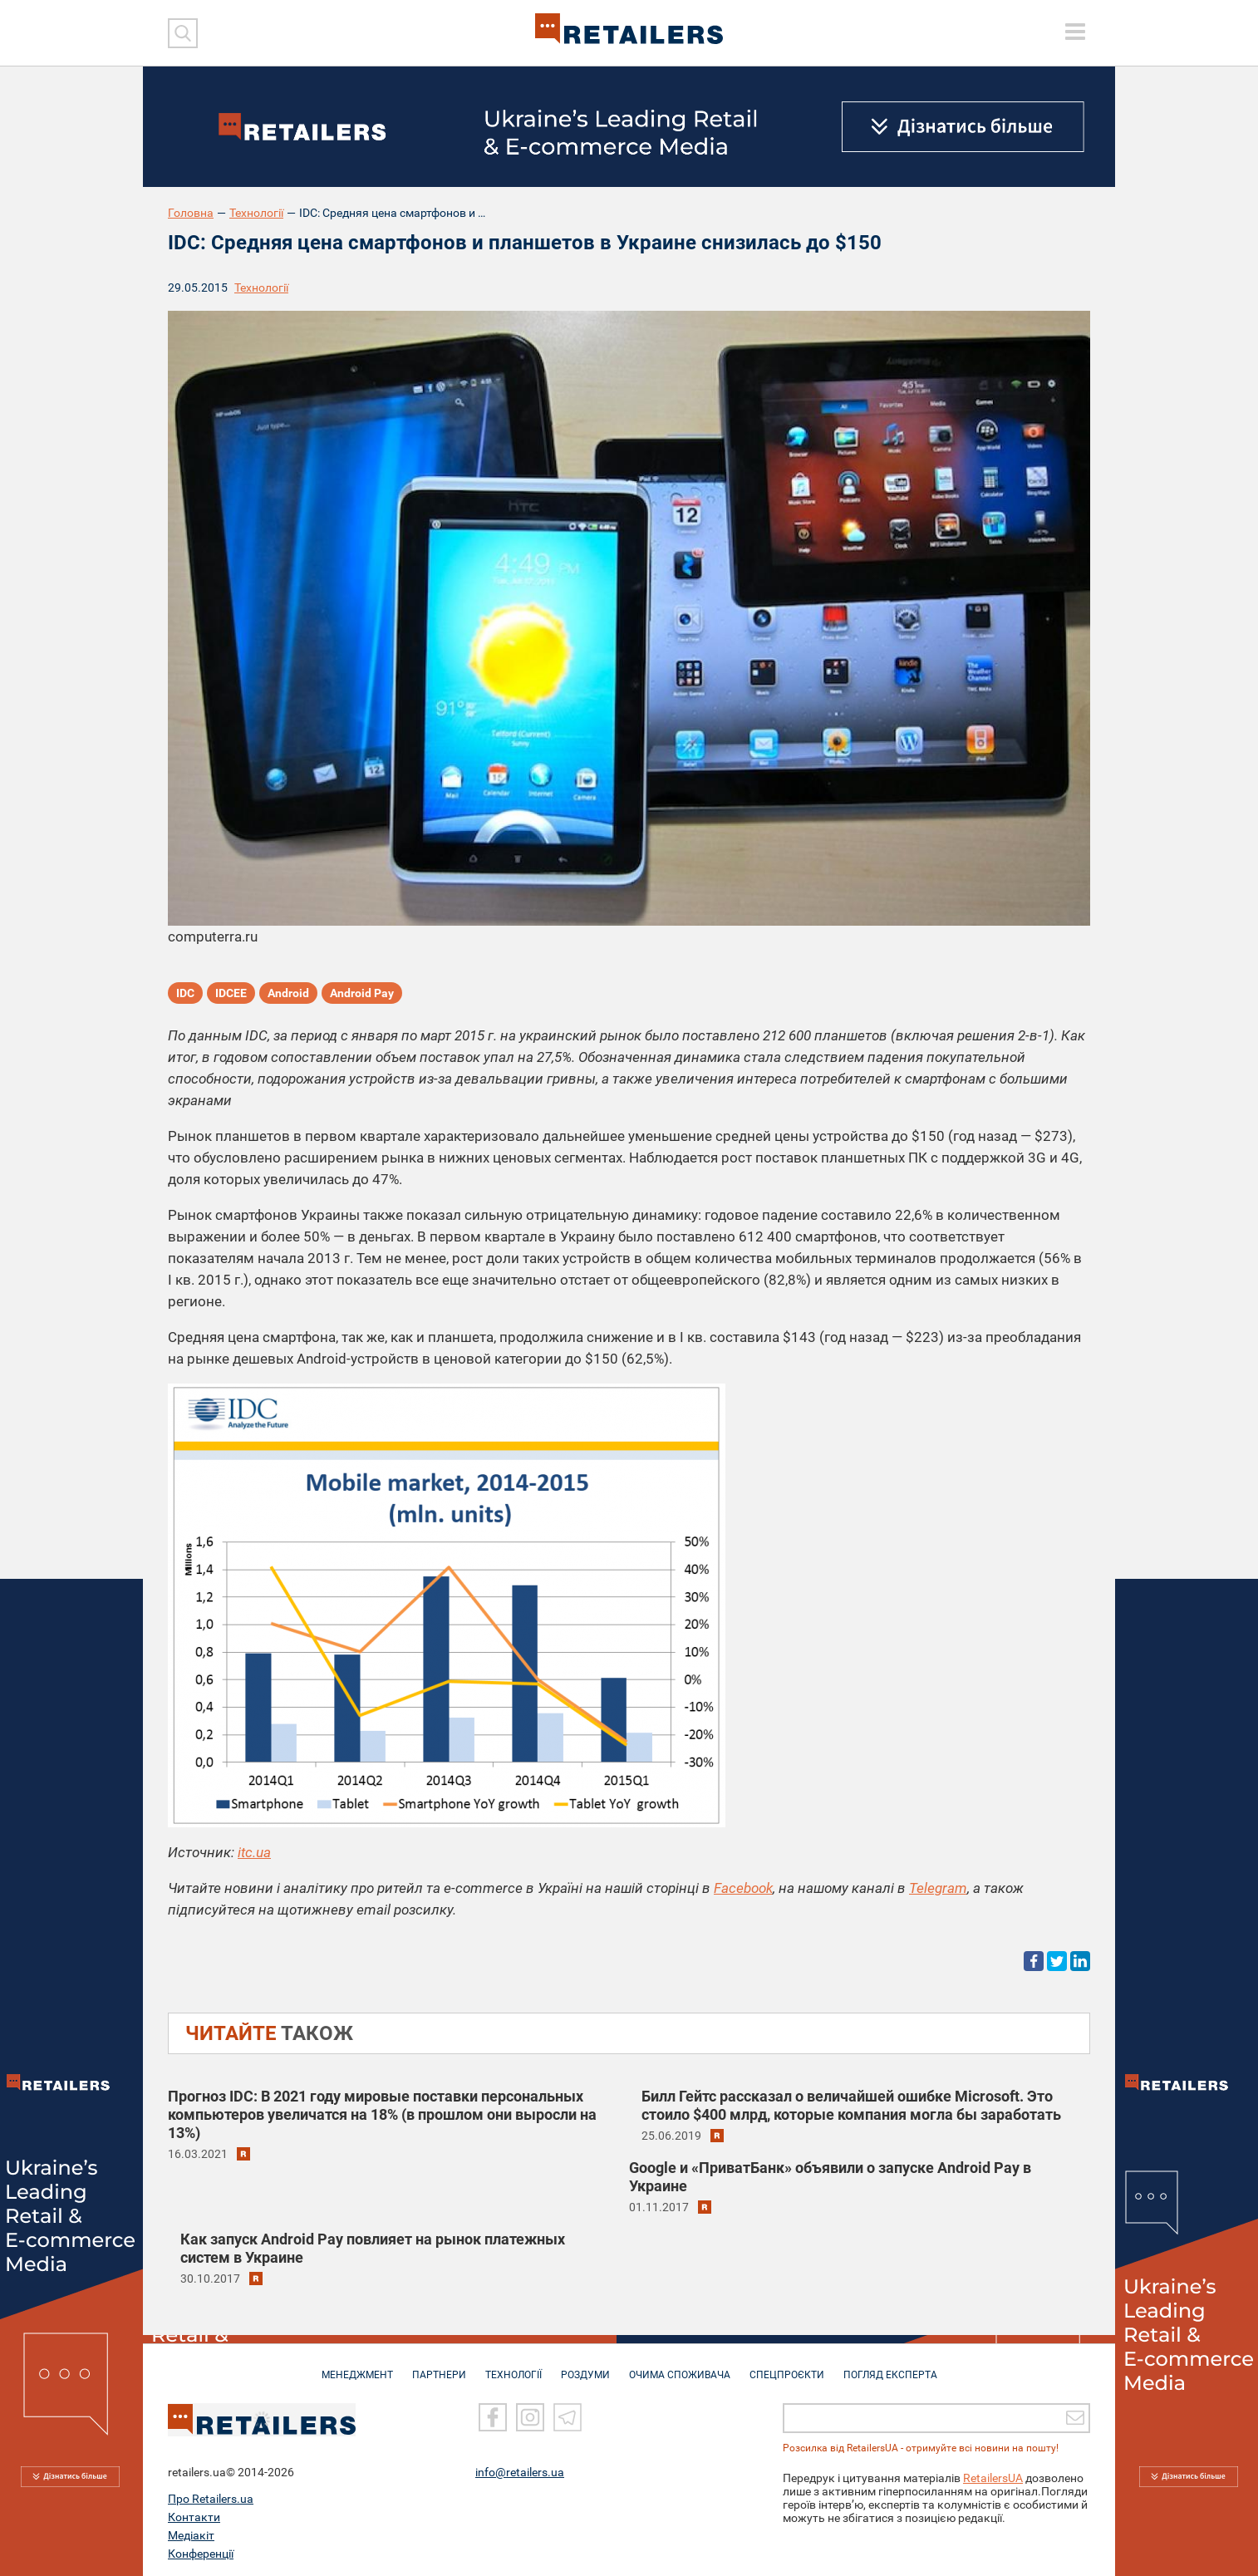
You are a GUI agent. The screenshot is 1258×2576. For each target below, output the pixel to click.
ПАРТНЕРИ (439, 2366)
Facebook (743, 1888)
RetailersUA (993, 2474)
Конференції (200, 2550)
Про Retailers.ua (210, 2495)
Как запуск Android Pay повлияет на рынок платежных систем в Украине (372, 2248)
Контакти (194, 2513)
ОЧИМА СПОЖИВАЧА (679, 2366)
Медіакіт (191, 2532)
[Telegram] (567, 2415)
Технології (256, 212)
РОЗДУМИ (585, 2366)
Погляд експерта (890, 2366)
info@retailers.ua (519, 2468)
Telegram (938, 1888)
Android (288, 993)
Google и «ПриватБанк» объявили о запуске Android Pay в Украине (830, 2177)
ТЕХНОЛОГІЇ (513, 2366)
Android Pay (362, 993)
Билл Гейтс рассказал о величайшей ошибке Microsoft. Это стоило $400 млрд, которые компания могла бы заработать (851, 2105)
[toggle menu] (1075, 31)
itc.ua (254, 1852)
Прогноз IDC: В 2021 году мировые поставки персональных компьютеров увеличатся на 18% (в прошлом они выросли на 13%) (382, 2114)
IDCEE (231, 993)
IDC (185, 993)
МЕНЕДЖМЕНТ (357, 2366)
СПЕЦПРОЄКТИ (786, 2366)
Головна (191, 212)
